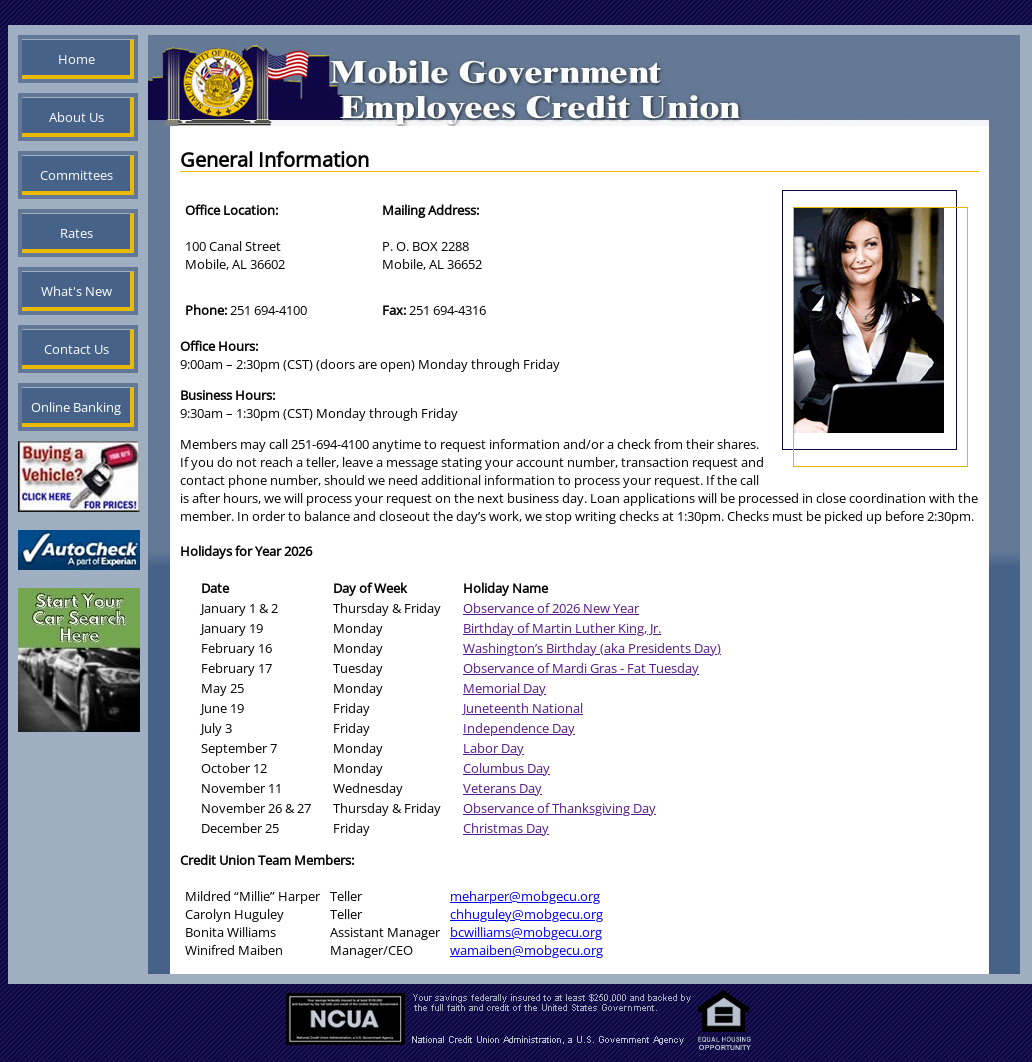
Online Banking (76, 407)
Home (76, 59)
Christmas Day (506, 828)
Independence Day (519, 728)
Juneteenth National (523, 708)
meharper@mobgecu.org (525, 896)
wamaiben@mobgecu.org (526, 950)
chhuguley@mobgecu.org (526, 914)
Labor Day (493, 748)
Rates (76, 233)
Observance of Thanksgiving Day (559, 808)
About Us (76, 117)
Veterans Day (502, 788)
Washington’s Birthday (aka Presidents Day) (592, 648)
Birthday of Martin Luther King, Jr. (562, 628)
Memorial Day (504, 688)
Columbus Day (506, 768)
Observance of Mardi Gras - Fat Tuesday (581, 668)
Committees (76, 175)
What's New (76, 291)
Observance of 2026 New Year (551, 608)
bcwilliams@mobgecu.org (526, 932)
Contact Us (76, 349)
